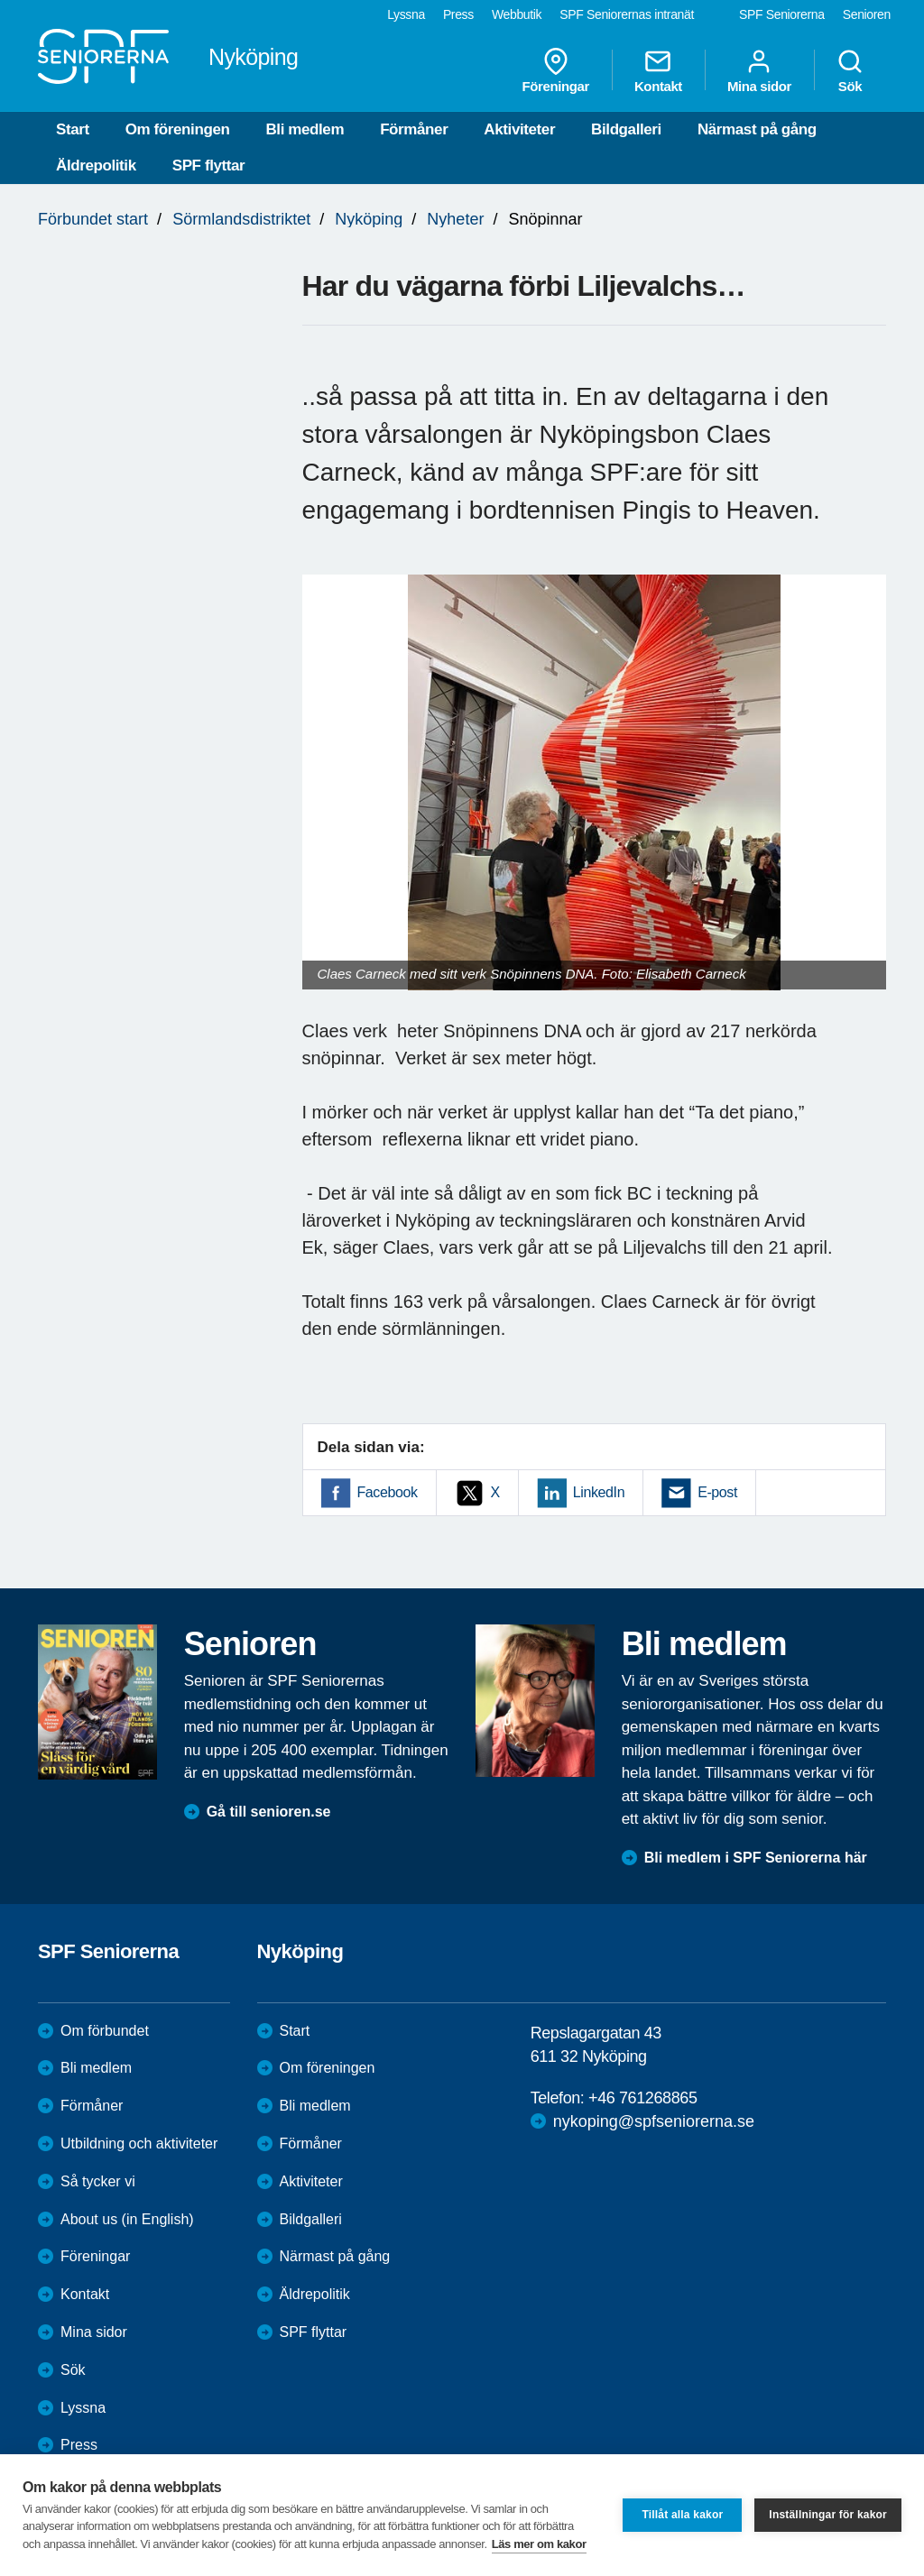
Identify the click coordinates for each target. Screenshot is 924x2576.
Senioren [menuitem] (867, 14)
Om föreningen (177, 129)
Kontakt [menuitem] (658, 70)
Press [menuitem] (458, 14)
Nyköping (368, 219)
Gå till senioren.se (269, 1811)
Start (72, 129)
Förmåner (414, 129)
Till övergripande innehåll (0, 0)
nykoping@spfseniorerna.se (653, 2121)
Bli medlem (304, 129)
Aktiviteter (519, 129)
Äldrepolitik (96, 165)
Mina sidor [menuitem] (759, 70)
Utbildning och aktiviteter (138, 2143)
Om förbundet (104, 2030)
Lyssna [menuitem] (406, 14)
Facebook (387, 1492)
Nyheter (455, 219)
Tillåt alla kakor (682, 2514)
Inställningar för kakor (828, 2514)
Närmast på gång (757, 129)
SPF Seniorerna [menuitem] (782, 14)
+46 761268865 (642, 2098)
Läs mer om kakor (539, 2544)
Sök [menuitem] (850, 70)
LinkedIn (598, 1492)
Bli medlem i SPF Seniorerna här (755, 1857)
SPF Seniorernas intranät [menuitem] (626, 14)
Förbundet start (93, 219)
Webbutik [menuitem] (516, 14)
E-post (717, 1492)
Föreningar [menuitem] (555, 70)
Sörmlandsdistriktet (241, 219)
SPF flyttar (208, 165)
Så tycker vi (97, 2181)
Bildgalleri (626, 129)
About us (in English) (127, 2219)
